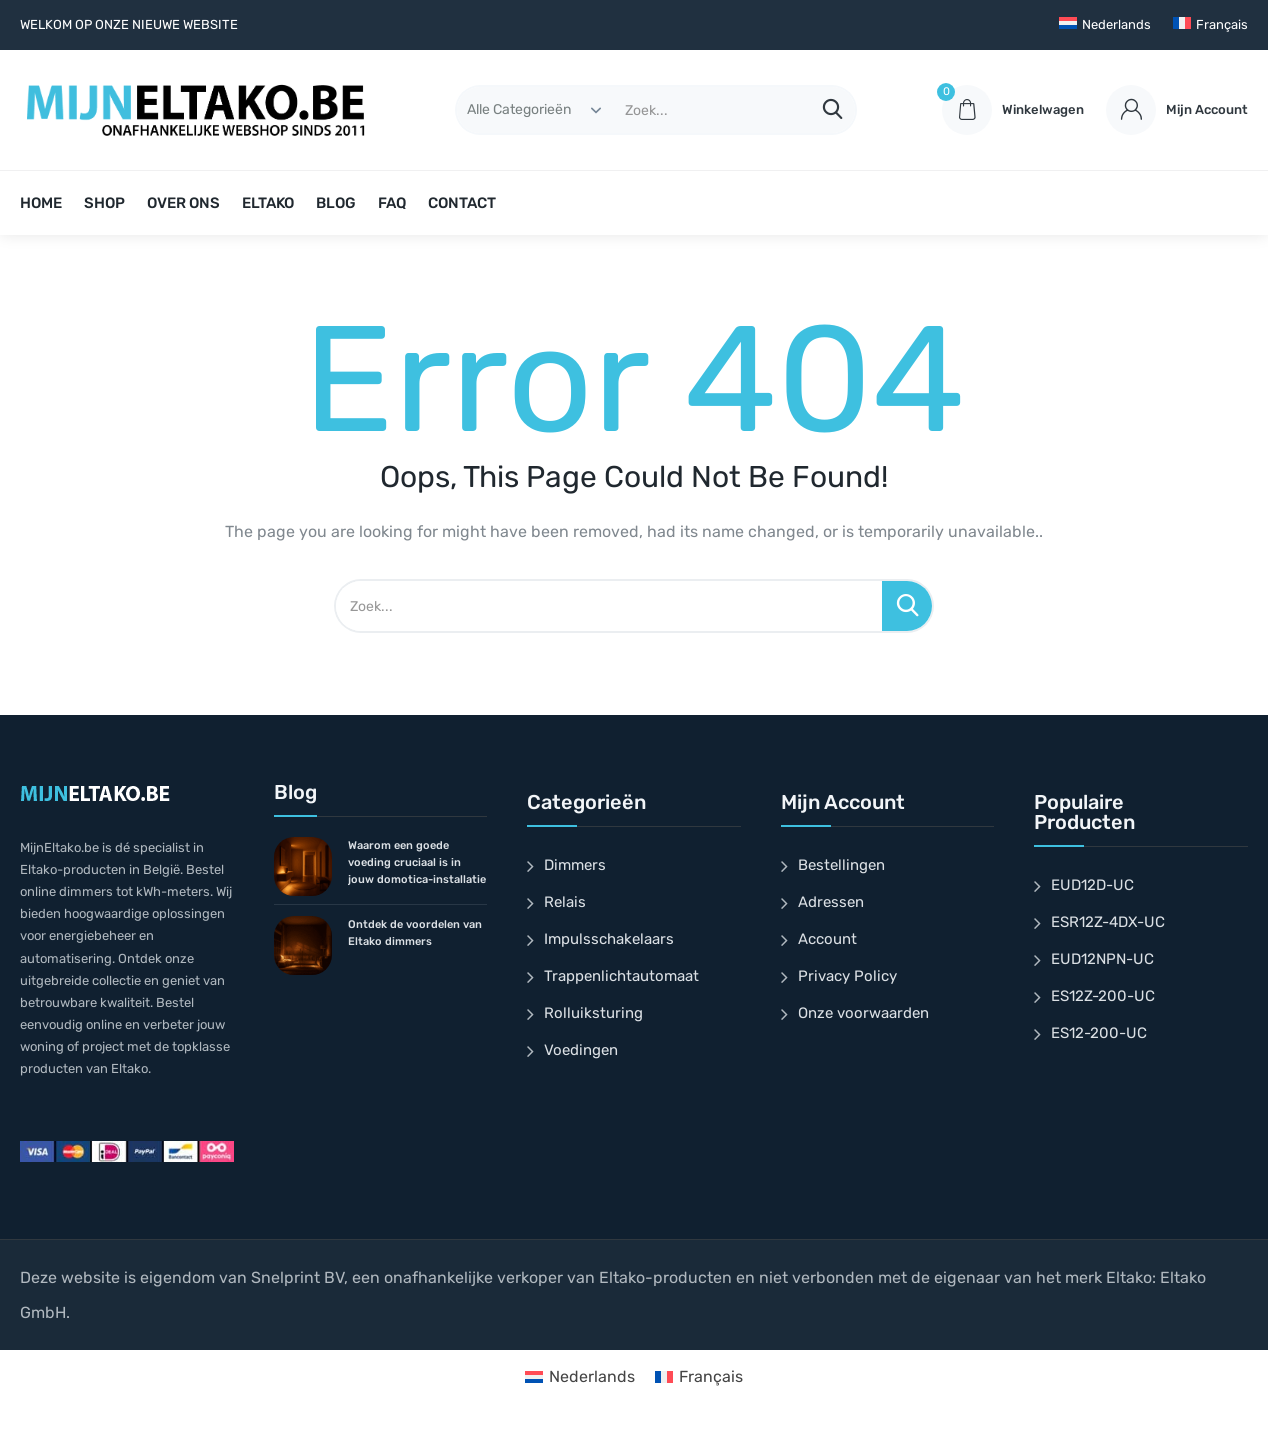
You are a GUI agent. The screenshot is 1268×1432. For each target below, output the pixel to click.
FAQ (392, 203)
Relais (565, 902)
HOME (41, 203)
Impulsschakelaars (609, 939)
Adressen (831, 902)
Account (827, 939)
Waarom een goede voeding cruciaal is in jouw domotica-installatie (417, 862)
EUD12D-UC (1092, 885)
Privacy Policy (847, 976)
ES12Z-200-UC (1103, 996)
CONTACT (462, 203)
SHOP (104, 203)
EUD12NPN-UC (1102, 959)
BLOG (336, 203)
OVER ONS (183, 203)
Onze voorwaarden (863, 1013)
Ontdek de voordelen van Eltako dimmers (415, 933)
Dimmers (575, 865)
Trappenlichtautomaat (621, 976)
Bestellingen (841, 865)
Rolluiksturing (593, 1013)
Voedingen (581, 1050)
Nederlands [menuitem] (592, 1376)
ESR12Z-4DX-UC (1108, 922)
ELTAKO (268, 203)
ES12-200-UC (1099, 1033)
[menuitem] (1105, 25)
